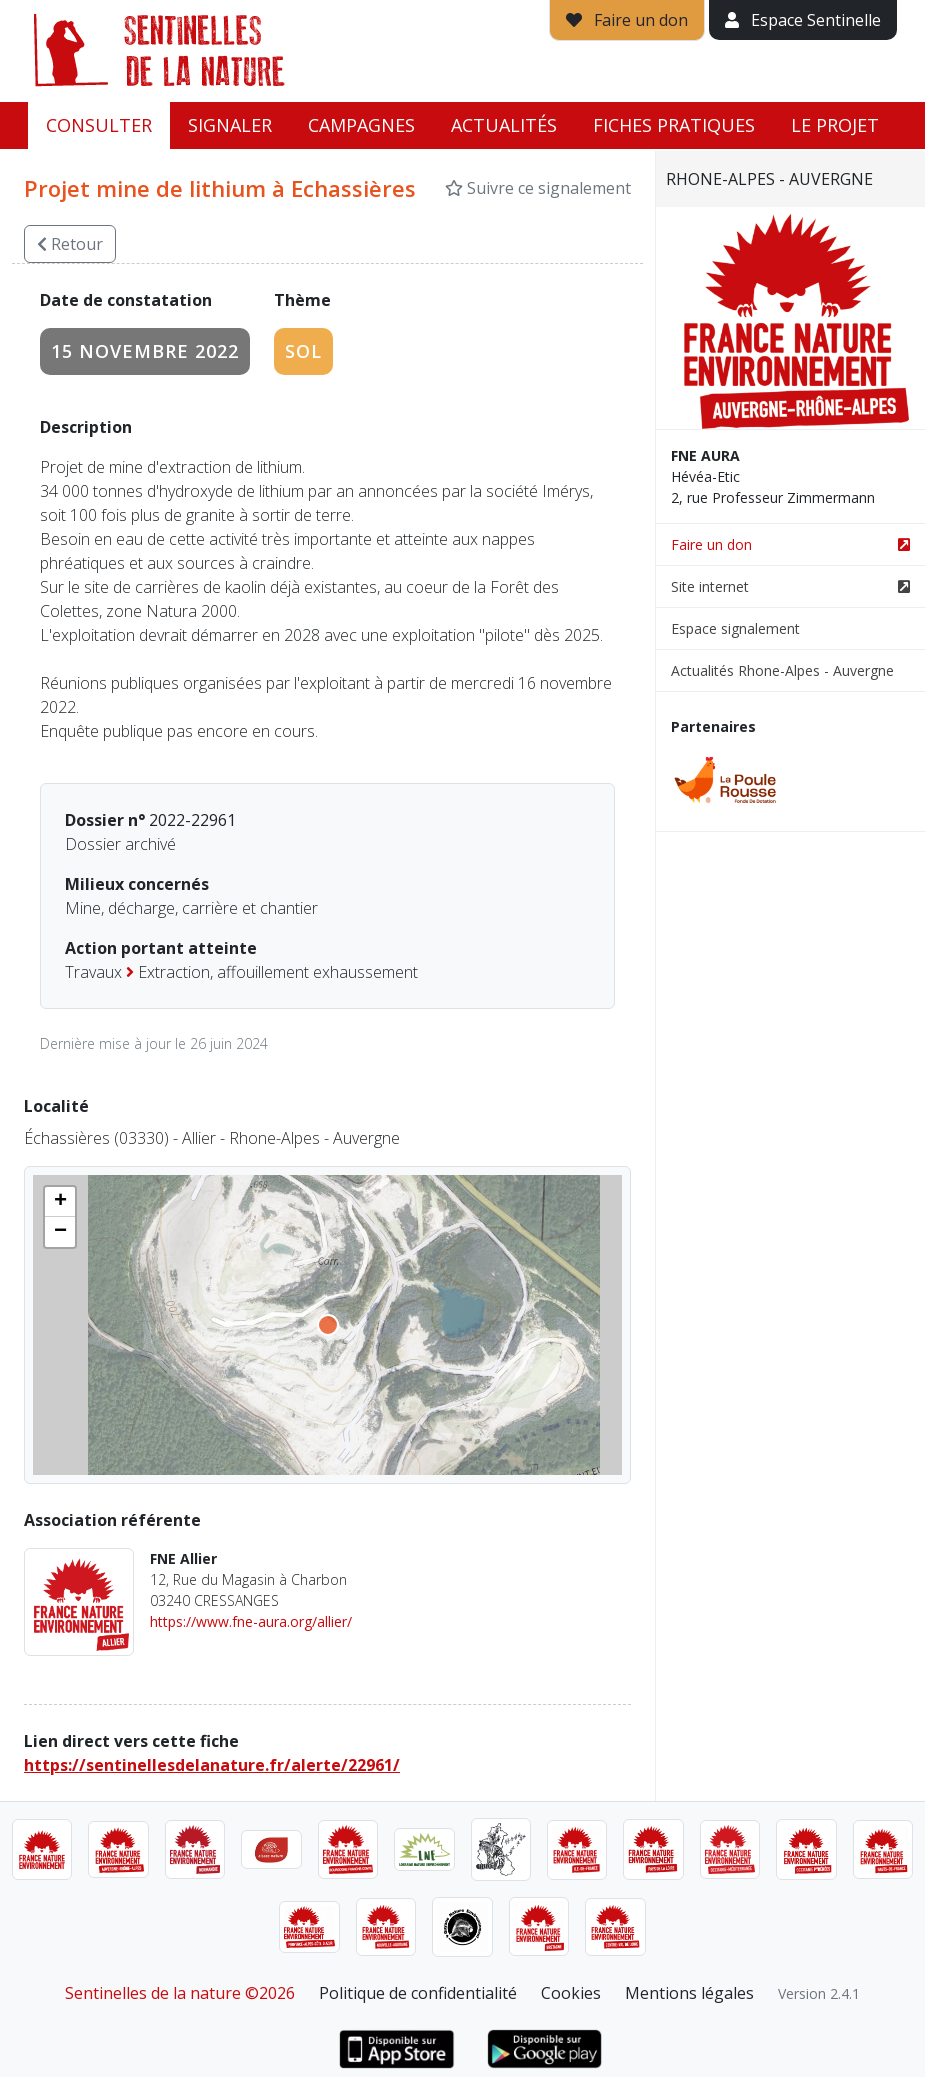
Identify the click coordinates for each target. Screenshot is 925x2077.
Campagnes (361, 125)
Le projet (835, 125)
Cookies (571, 1993)
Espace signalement (735, 628)
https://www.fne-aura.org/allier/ (251, 1621)
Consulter (99, 125)
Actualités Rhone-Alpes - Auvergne (782, 670)
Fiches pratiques (674, 125)
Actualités (504, 125)
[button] (60, 1202)
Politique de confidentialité (418, 1993)
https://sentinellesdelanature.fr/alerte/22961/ (212, 1765)
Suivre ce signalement (538, 188)
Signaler (230, 125)
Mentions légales (689, 1993)
